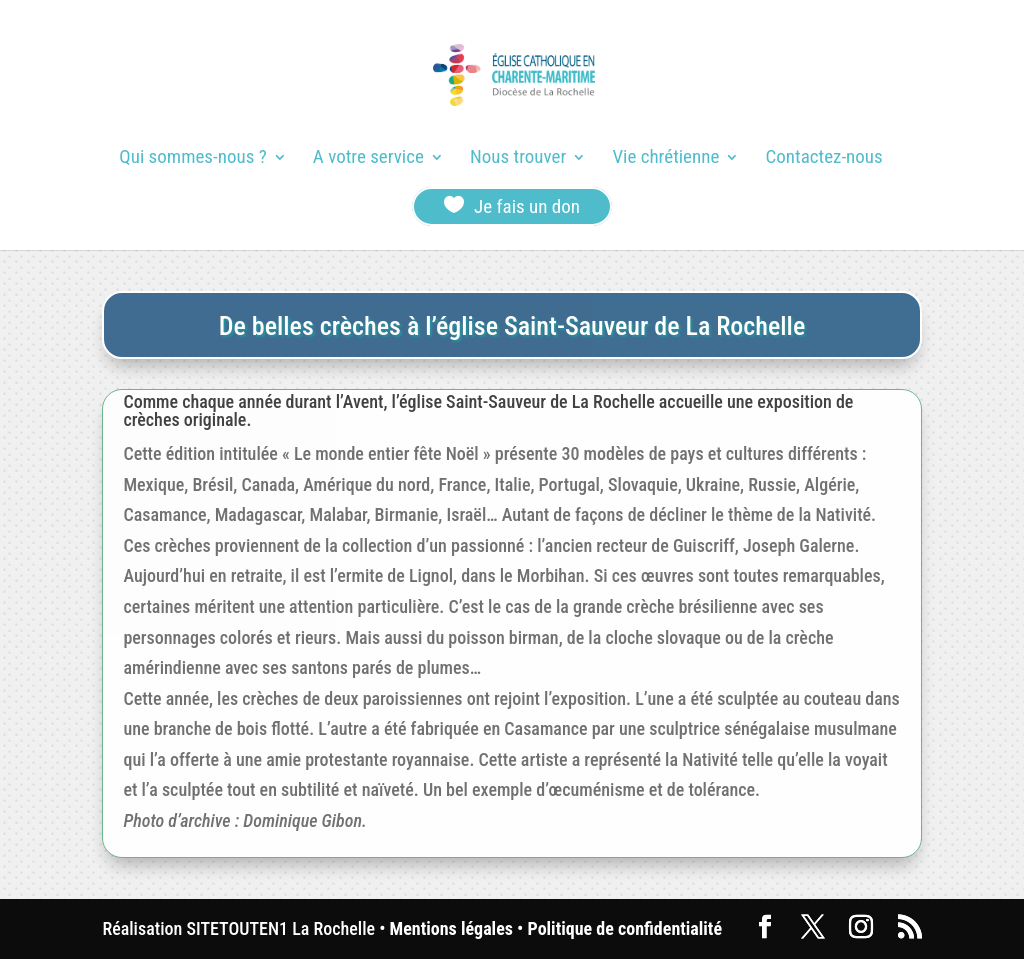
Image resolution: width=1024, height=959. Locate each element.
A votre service (368, 159)
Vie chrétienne (665, 159)
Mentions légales (451, 928)
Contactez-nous (824, 159)
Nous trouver (518, 159)
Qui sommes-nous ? (192, 159)
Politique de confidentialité (625, 928)
